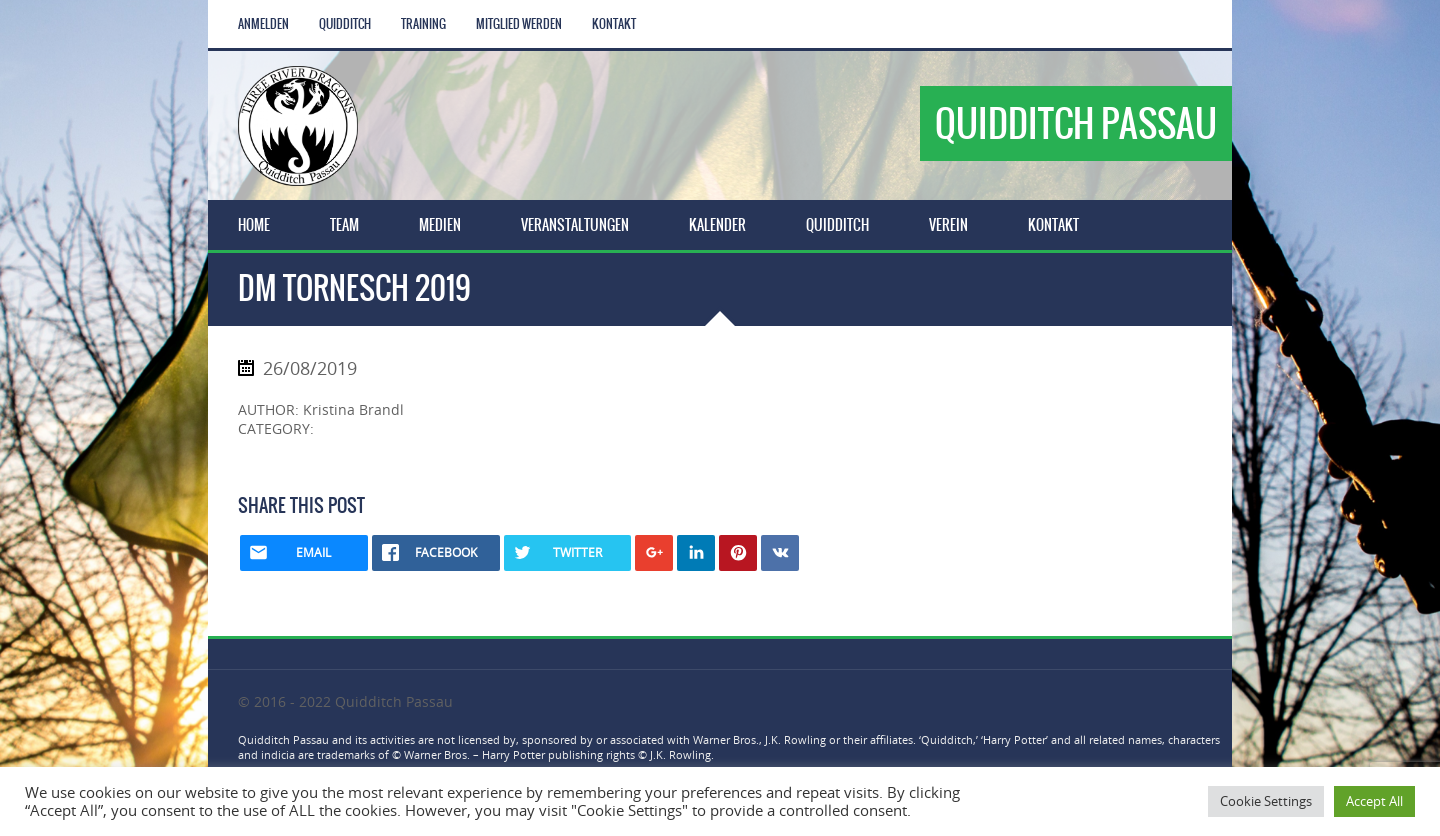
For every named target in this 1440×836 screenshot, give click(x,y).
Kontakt (614, 24)
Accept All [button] (1374, 801)
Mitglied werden (519, 24)
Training (423, 24)
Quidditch (345, 24)
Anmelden (263, 24)
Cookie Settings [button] (1266, 801)
